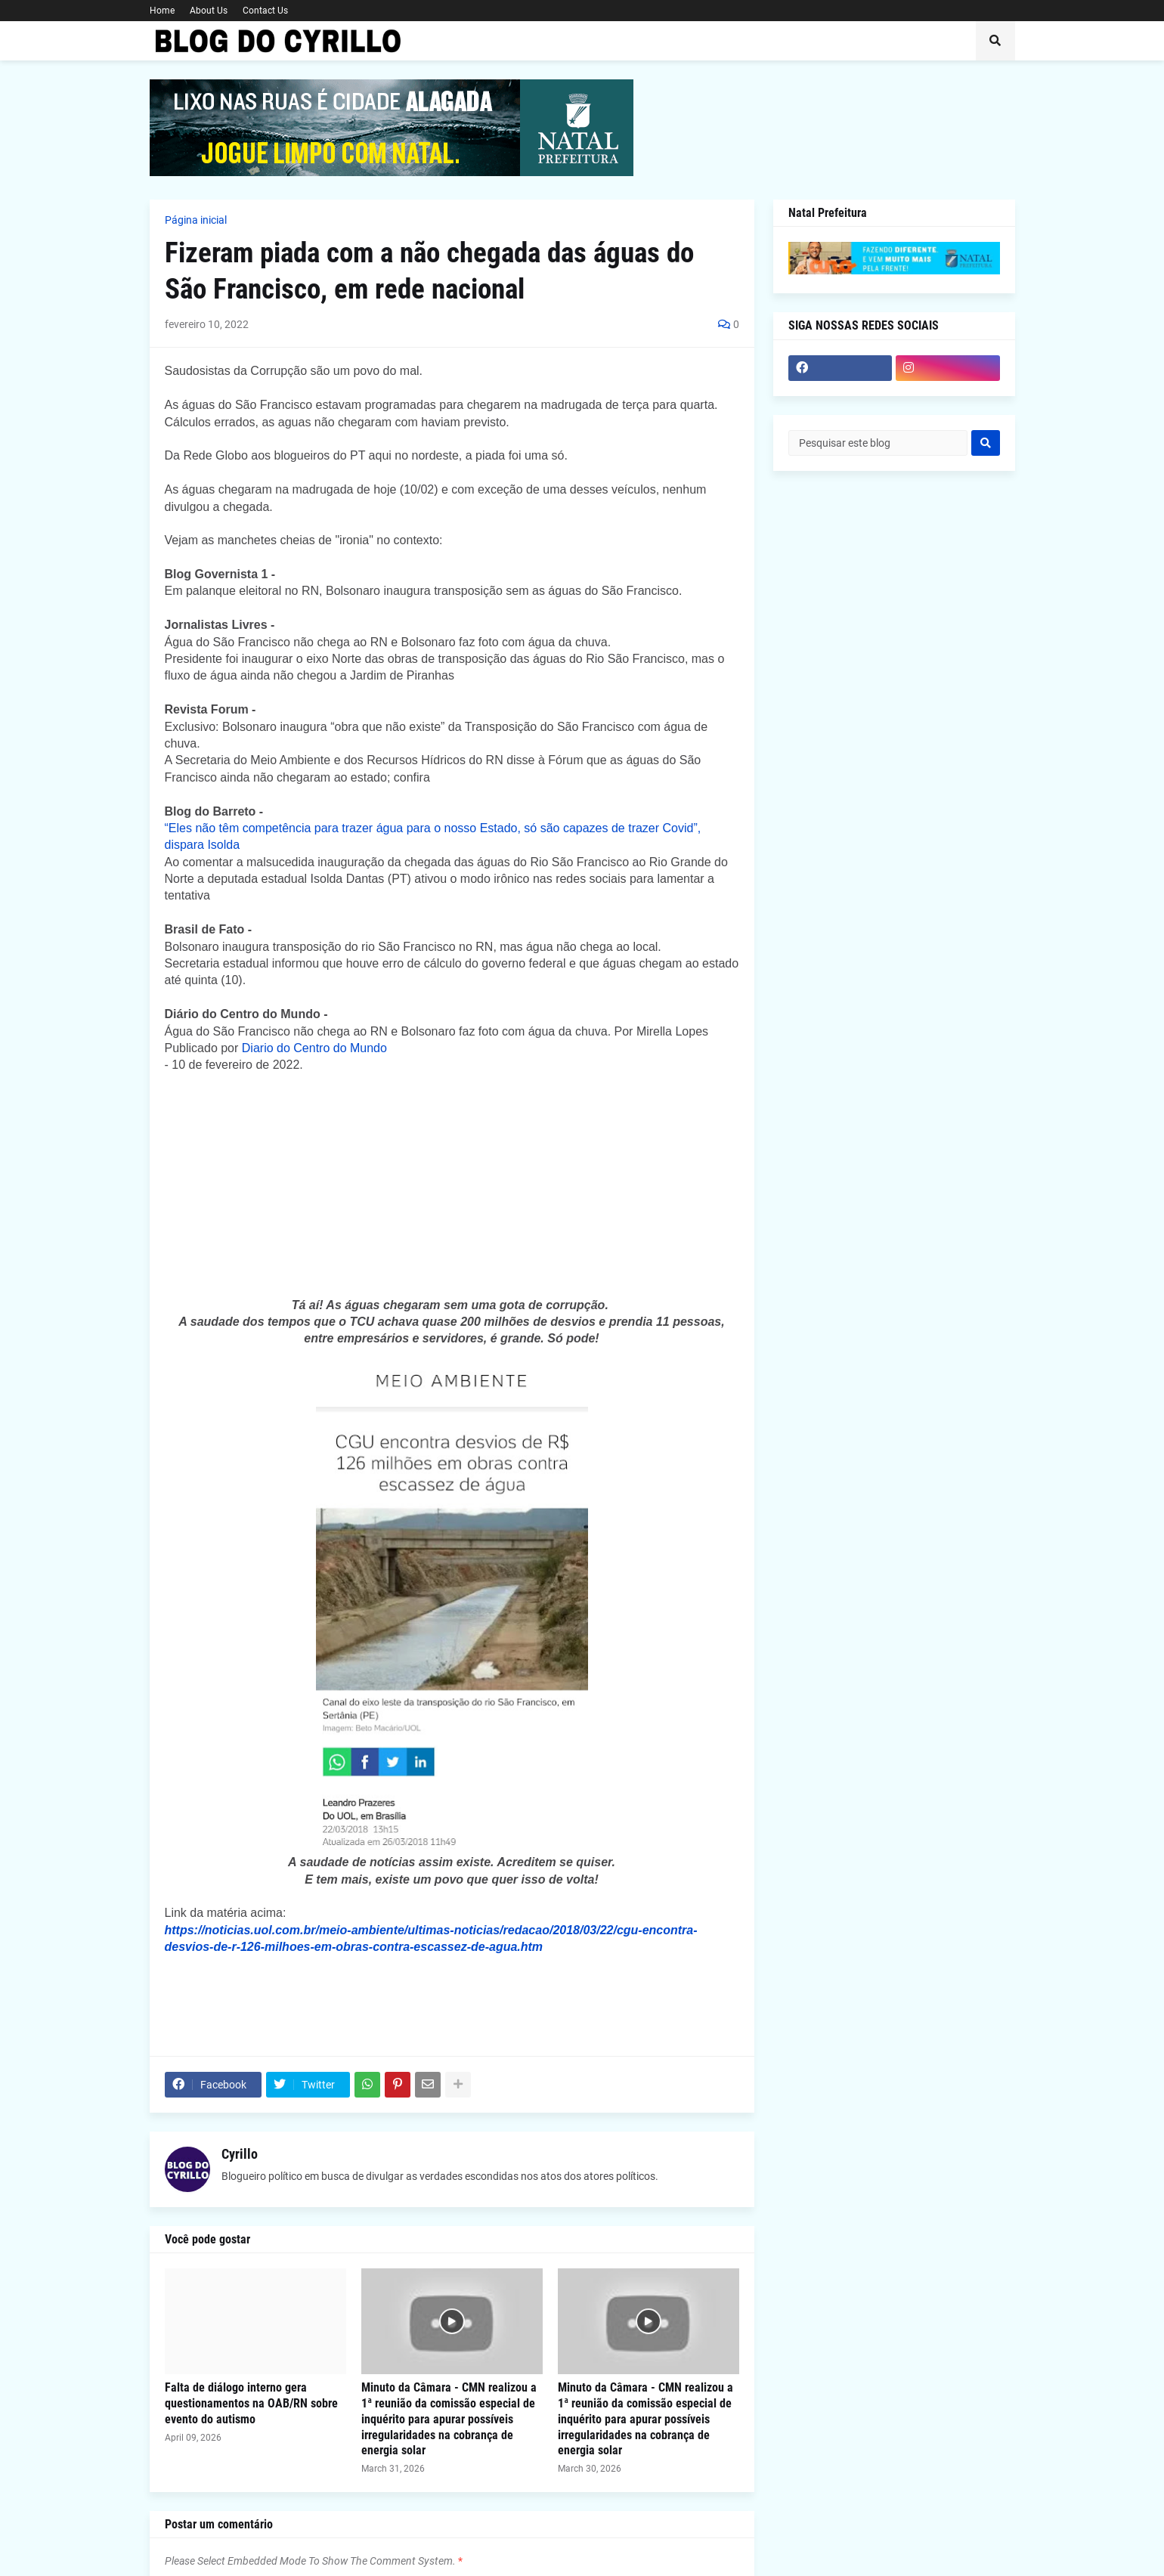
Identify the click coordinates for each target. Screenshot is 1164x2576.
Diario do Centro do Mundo (314, 1048)
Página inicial (196, 220)
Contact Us (265, 10)
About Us (209, 10)
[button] (995, 40)
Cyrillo (239, 2154)
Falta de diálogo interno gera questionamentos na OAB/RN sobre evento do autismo (251, 2403)
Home (162, 10)
